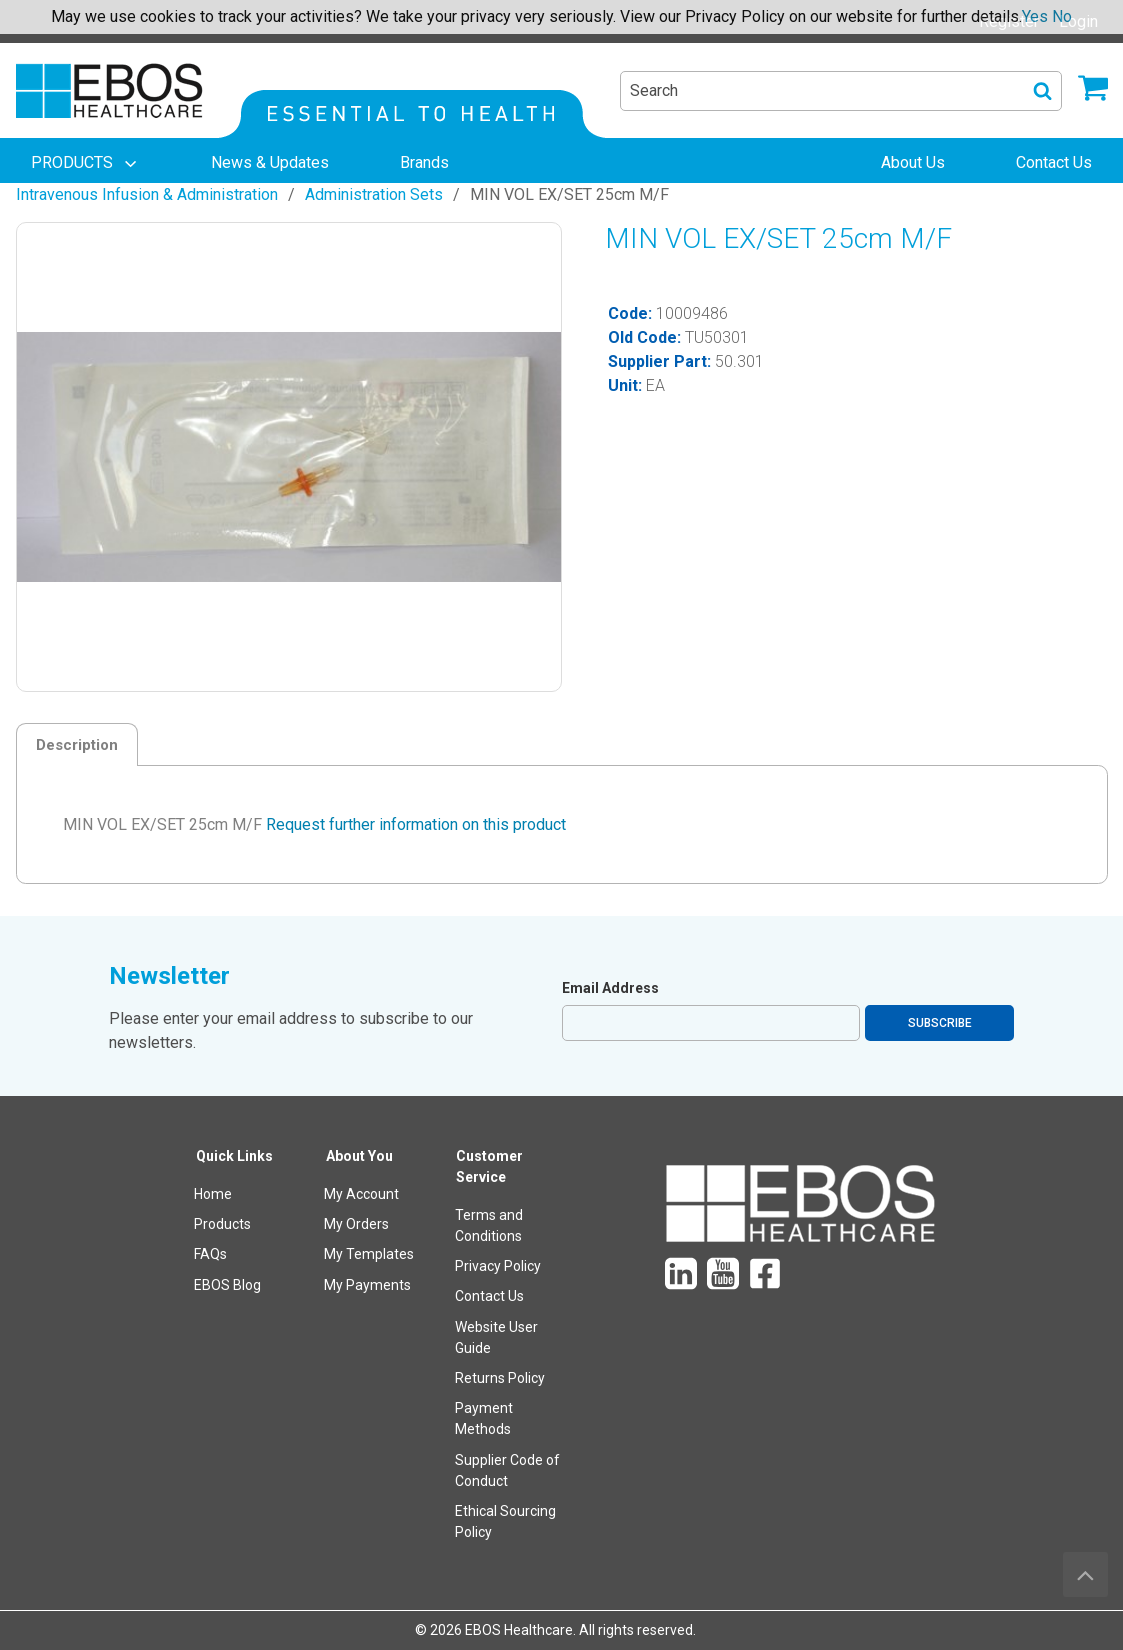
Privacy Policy (498, 1266)
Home (213, 1194)
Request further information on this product (416, 824)
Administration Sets (374, 194)
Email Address (610, 988)
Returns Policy (500, 1378)
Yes (1035, 16)
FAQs (210, 1254)
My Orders (356, 1224)
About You (359, 1156)
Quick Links (234, 1156)
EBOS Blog (227, 1285)
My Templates (369, 1254)
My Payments (367, 1285)
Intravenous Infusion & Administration (147, 194)
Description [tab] (77, 745)
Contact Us (489, 1296)
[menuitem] (86, 163)
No (1062, 16)
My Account (361, 1194)
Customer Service (489, 1166)
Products (222, 1224)
